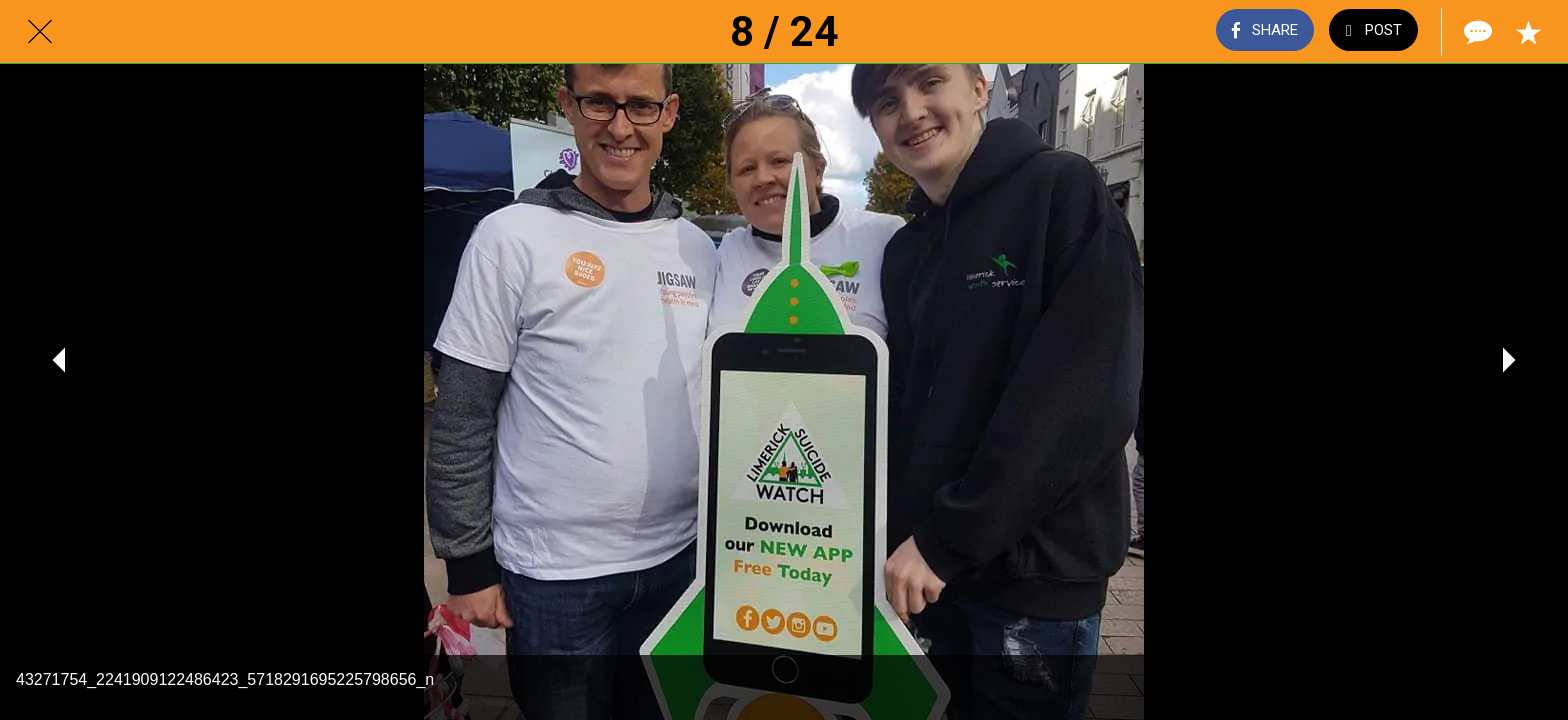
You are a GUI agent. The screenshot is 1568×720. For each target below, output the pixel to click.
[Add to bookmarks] (1528, 32)
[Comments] (1476, 32)
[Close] (40, 32)
